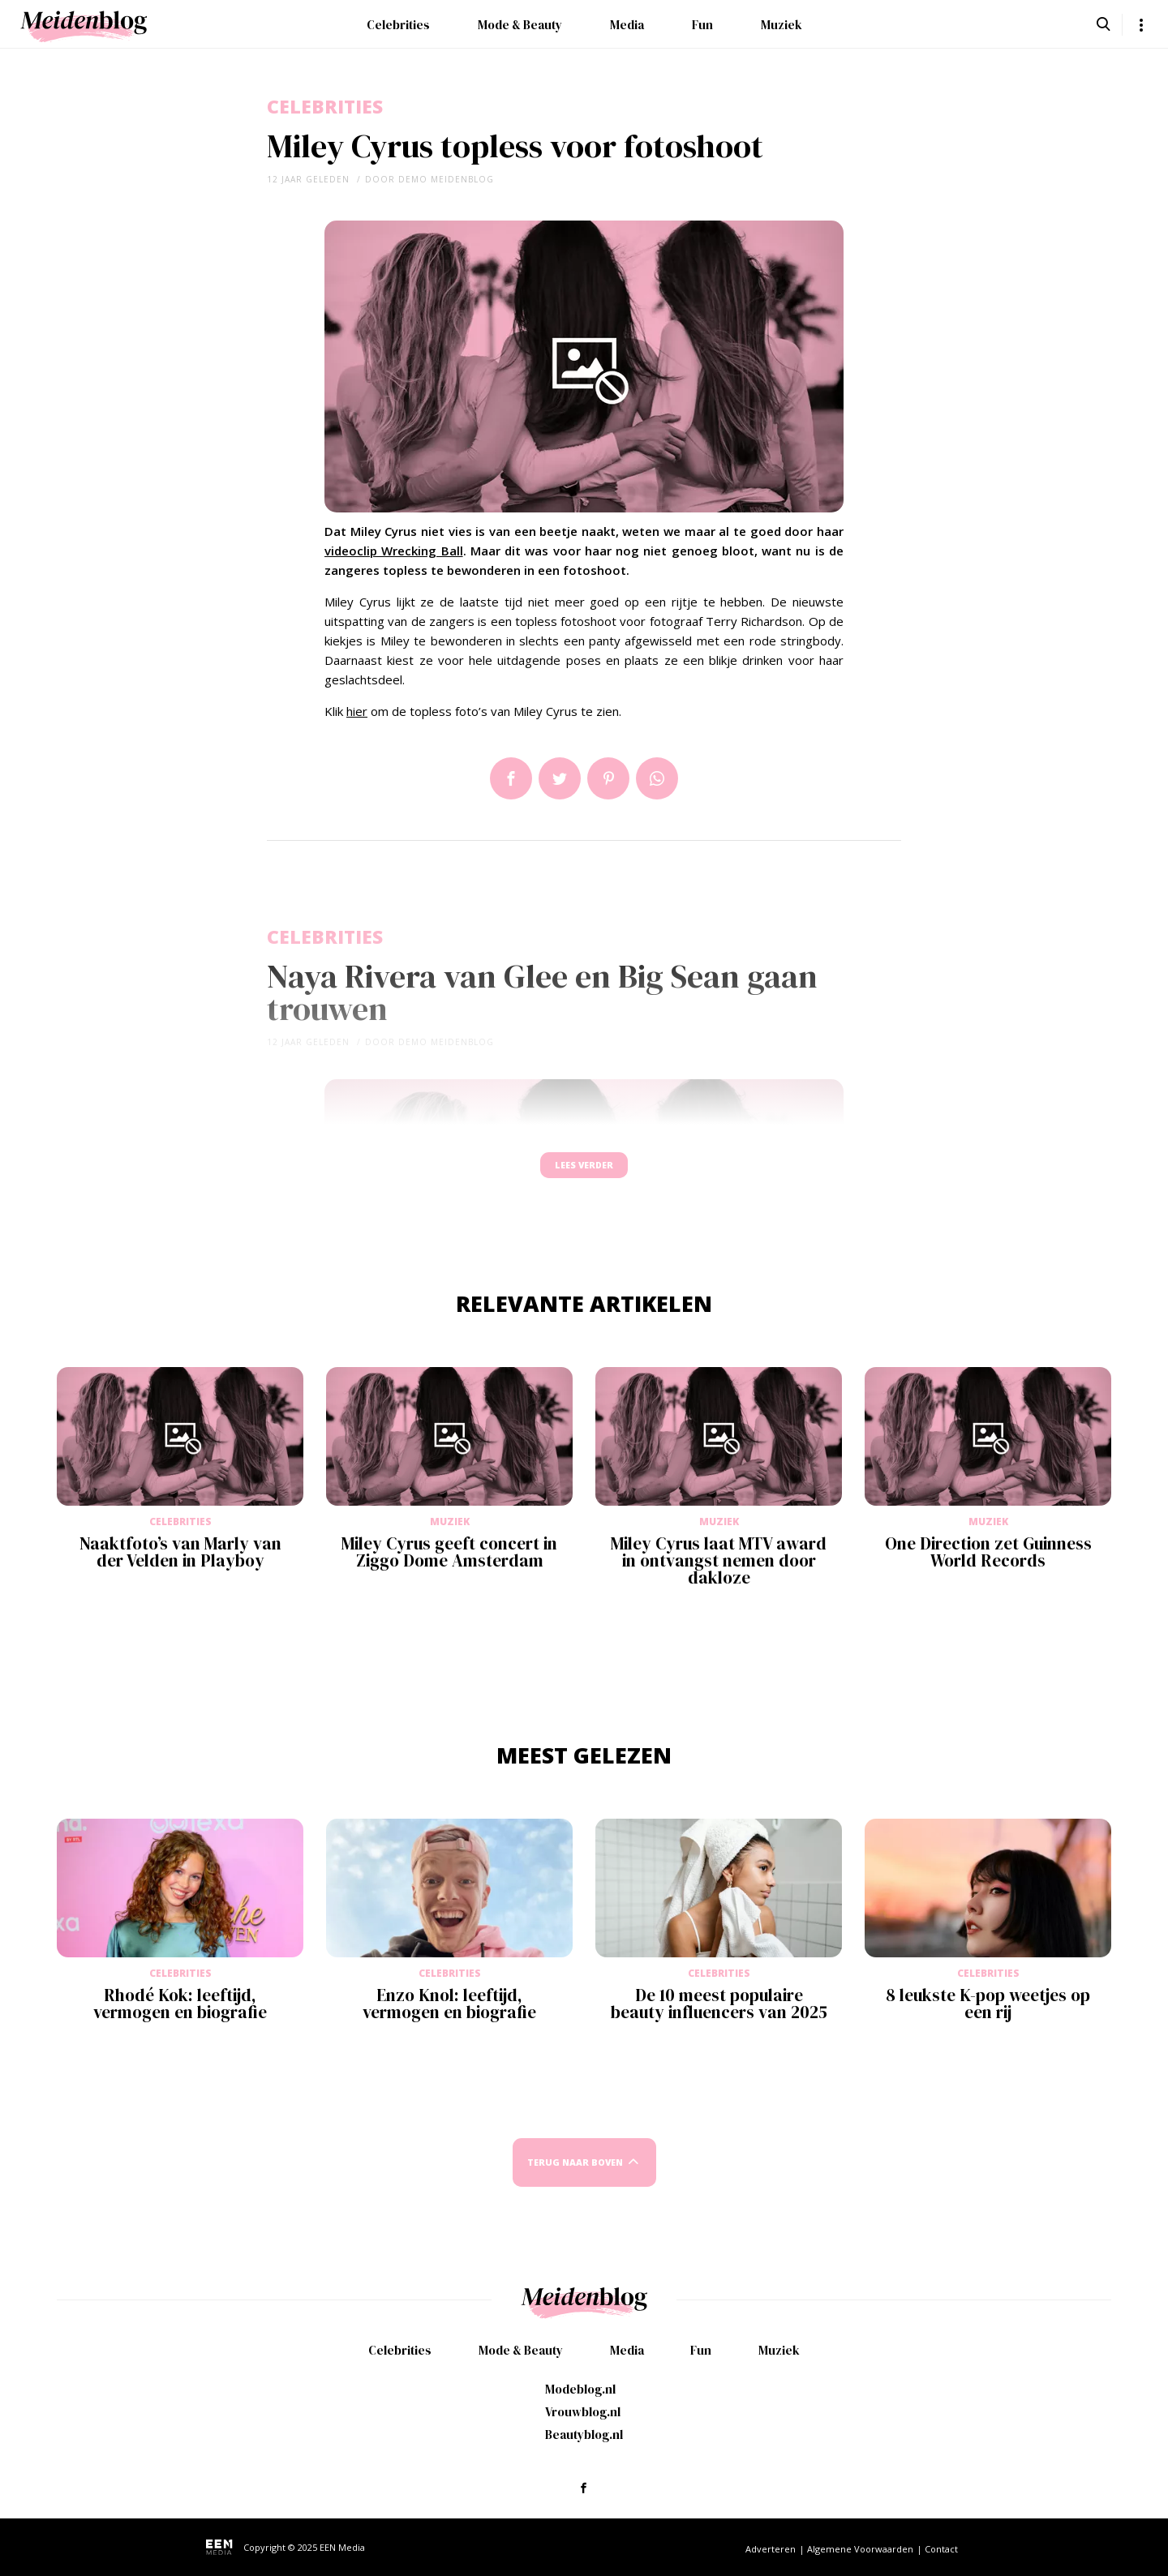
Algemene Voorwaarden (860, 2549)
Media (627, 24)
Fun (702, 24)
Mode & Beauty (520, 24)
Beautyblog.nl (584, 2434)
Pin (608, 778)
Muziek (781, 24)
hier (356, 711)
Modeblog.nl (580, 2389)
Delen (511, 778)
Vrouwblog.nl (582, 2411)
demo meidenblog (446, 179)
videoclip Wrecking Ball (393, 550)
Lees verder (584, 1173)
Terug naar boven (575, 2177)
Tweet (560, 778)
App (657, 778)
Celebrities (398, 24)
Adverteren (770, 2549)
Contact (941, 2549)
